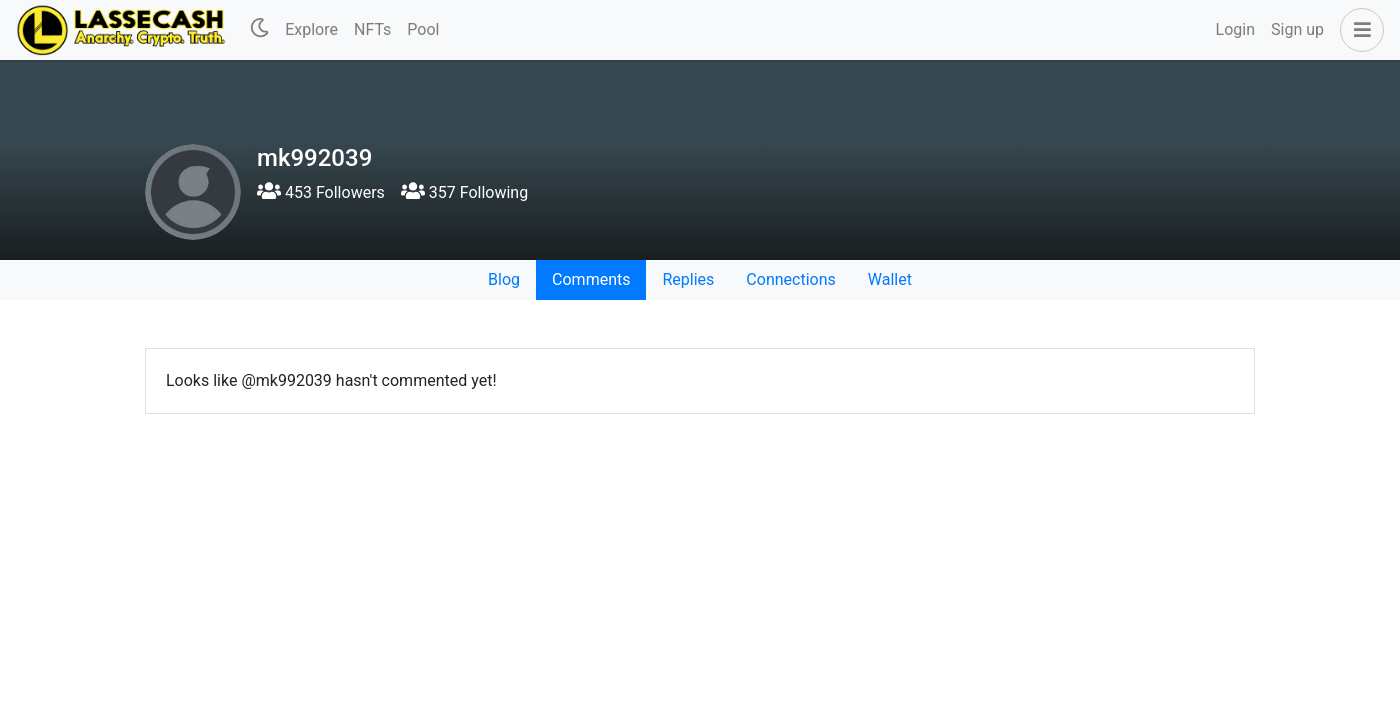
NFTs (372, 29)
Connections (790, 279)
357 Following (464, 192)
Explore (311, 29)
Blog (504, 279)
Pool (423, 29)
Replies (688, 279)
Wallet (890, 279)
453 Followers (321, 192)
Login (1235, 29)
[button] (1358, 30)
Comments (591, 279)
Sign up (1297, 29)
